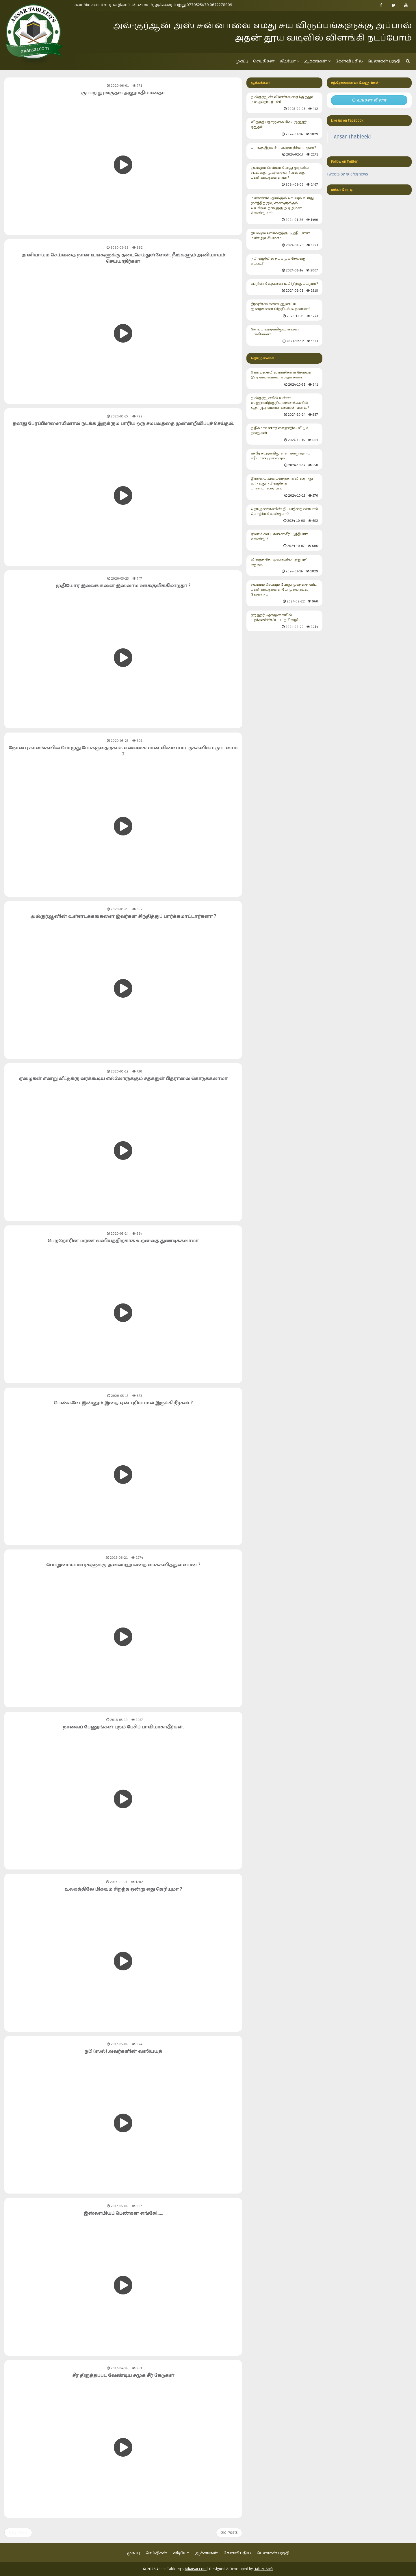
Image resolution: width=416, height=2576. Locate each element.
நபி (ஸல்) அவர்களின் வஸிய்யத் (123, 2051)
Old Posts (229, 2532)
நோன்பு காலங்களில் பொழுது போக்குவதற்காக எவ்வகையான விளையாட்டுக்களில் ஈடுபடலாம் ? (123, 751)
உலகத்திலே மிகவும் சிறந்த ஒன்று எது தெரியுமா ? (123, 1889)
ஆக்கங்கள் (317, 61)
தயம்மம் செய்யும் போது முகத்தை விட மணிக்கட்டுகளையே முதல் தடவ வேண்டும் (284, 593)
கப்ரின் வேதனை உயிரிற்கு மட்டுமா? (284, 287)
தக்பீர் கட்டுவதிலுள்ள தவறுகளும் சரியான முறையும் (284, 459)
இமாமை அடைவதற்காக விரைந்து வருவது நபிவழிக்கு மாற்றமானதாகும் (284, 487)
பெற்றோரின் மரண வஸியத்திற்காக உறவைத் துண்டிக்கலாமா (123, 1241)
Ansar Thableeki (352, 137)
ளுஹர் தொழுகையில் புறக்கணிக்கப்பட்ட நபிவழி (284, 621)
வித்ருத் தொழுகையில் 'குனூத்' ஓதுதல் (284, 128)
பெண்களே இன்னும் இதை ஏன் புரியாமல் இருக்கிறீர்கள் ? (123, 1403)
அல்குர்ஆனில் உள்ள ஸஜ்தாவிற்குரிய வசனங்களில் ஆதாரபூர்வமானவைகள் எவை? (284, 406)
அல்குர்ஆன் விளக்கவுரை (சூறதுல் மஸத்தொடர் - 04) (284, 103)
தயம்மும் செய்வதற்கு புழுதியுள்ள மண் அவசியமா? (284, 239)
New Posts (18, 2532)
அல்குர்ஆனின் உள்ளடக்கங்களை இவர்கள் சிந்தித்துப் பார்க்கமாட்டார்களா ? (123, 916)
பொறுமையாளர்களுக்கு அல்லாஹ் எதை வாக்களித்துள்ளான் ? (123, 1565)
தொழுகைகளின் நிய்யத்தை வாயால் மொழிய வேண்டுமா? (284, 515)
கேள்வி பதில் (349, 61)
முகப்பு (241, 61)
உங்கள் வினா (369, 100)
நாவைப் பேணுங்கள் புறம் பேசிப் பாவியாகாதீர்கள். (123, 1727)
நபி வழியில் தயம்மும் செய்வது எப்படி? (284, 264)
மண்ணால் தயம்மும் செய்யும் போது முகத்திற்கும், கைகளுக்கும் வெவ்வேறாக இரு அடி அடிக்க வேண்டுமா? (284, 209)
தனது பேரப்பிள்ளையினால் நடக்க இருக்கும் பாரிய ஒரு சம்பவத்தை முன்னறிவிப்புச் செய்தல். (123, 423)
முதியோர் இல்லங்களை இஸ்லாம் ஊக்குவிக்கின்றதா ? (123, 586)
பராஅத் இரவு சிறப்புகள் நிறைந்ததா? (284, 151)
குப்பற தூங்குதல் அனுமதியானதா (123, 93)
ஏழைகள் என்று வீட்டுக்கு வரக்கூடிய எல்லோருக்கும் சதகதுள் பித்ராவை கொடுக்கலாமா (123, 1078)
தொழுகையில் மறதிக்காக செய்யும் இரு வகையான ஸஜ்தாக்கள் (284, 378)
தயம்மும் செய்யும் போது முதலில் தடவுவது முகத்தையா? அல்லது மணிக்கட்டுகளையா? (284, 176)
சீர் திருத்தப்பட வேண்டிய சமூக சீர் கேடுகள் (123, 2375)
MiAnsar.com (196, 2569)
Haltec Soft (263, 2569)
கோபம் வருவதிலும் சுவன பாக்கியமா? (284, 335)
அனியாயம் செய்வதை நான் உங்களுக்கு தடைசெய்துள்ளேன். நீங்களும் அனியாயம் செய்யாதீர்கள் (123, 258)
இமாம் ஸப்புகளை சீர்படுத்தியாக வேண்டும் (284, 540)
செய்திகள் (264, 61)
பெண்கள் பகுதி (384, 61)
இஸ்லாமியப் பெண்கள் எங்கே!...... (123, 2213)
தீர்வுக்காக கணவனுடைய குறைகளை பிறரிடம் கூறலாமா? (284, 310)
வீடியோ (289, 61)
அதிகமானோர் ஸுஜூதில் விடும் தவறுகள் (284, 434)
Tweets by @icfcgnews (347, 174)
